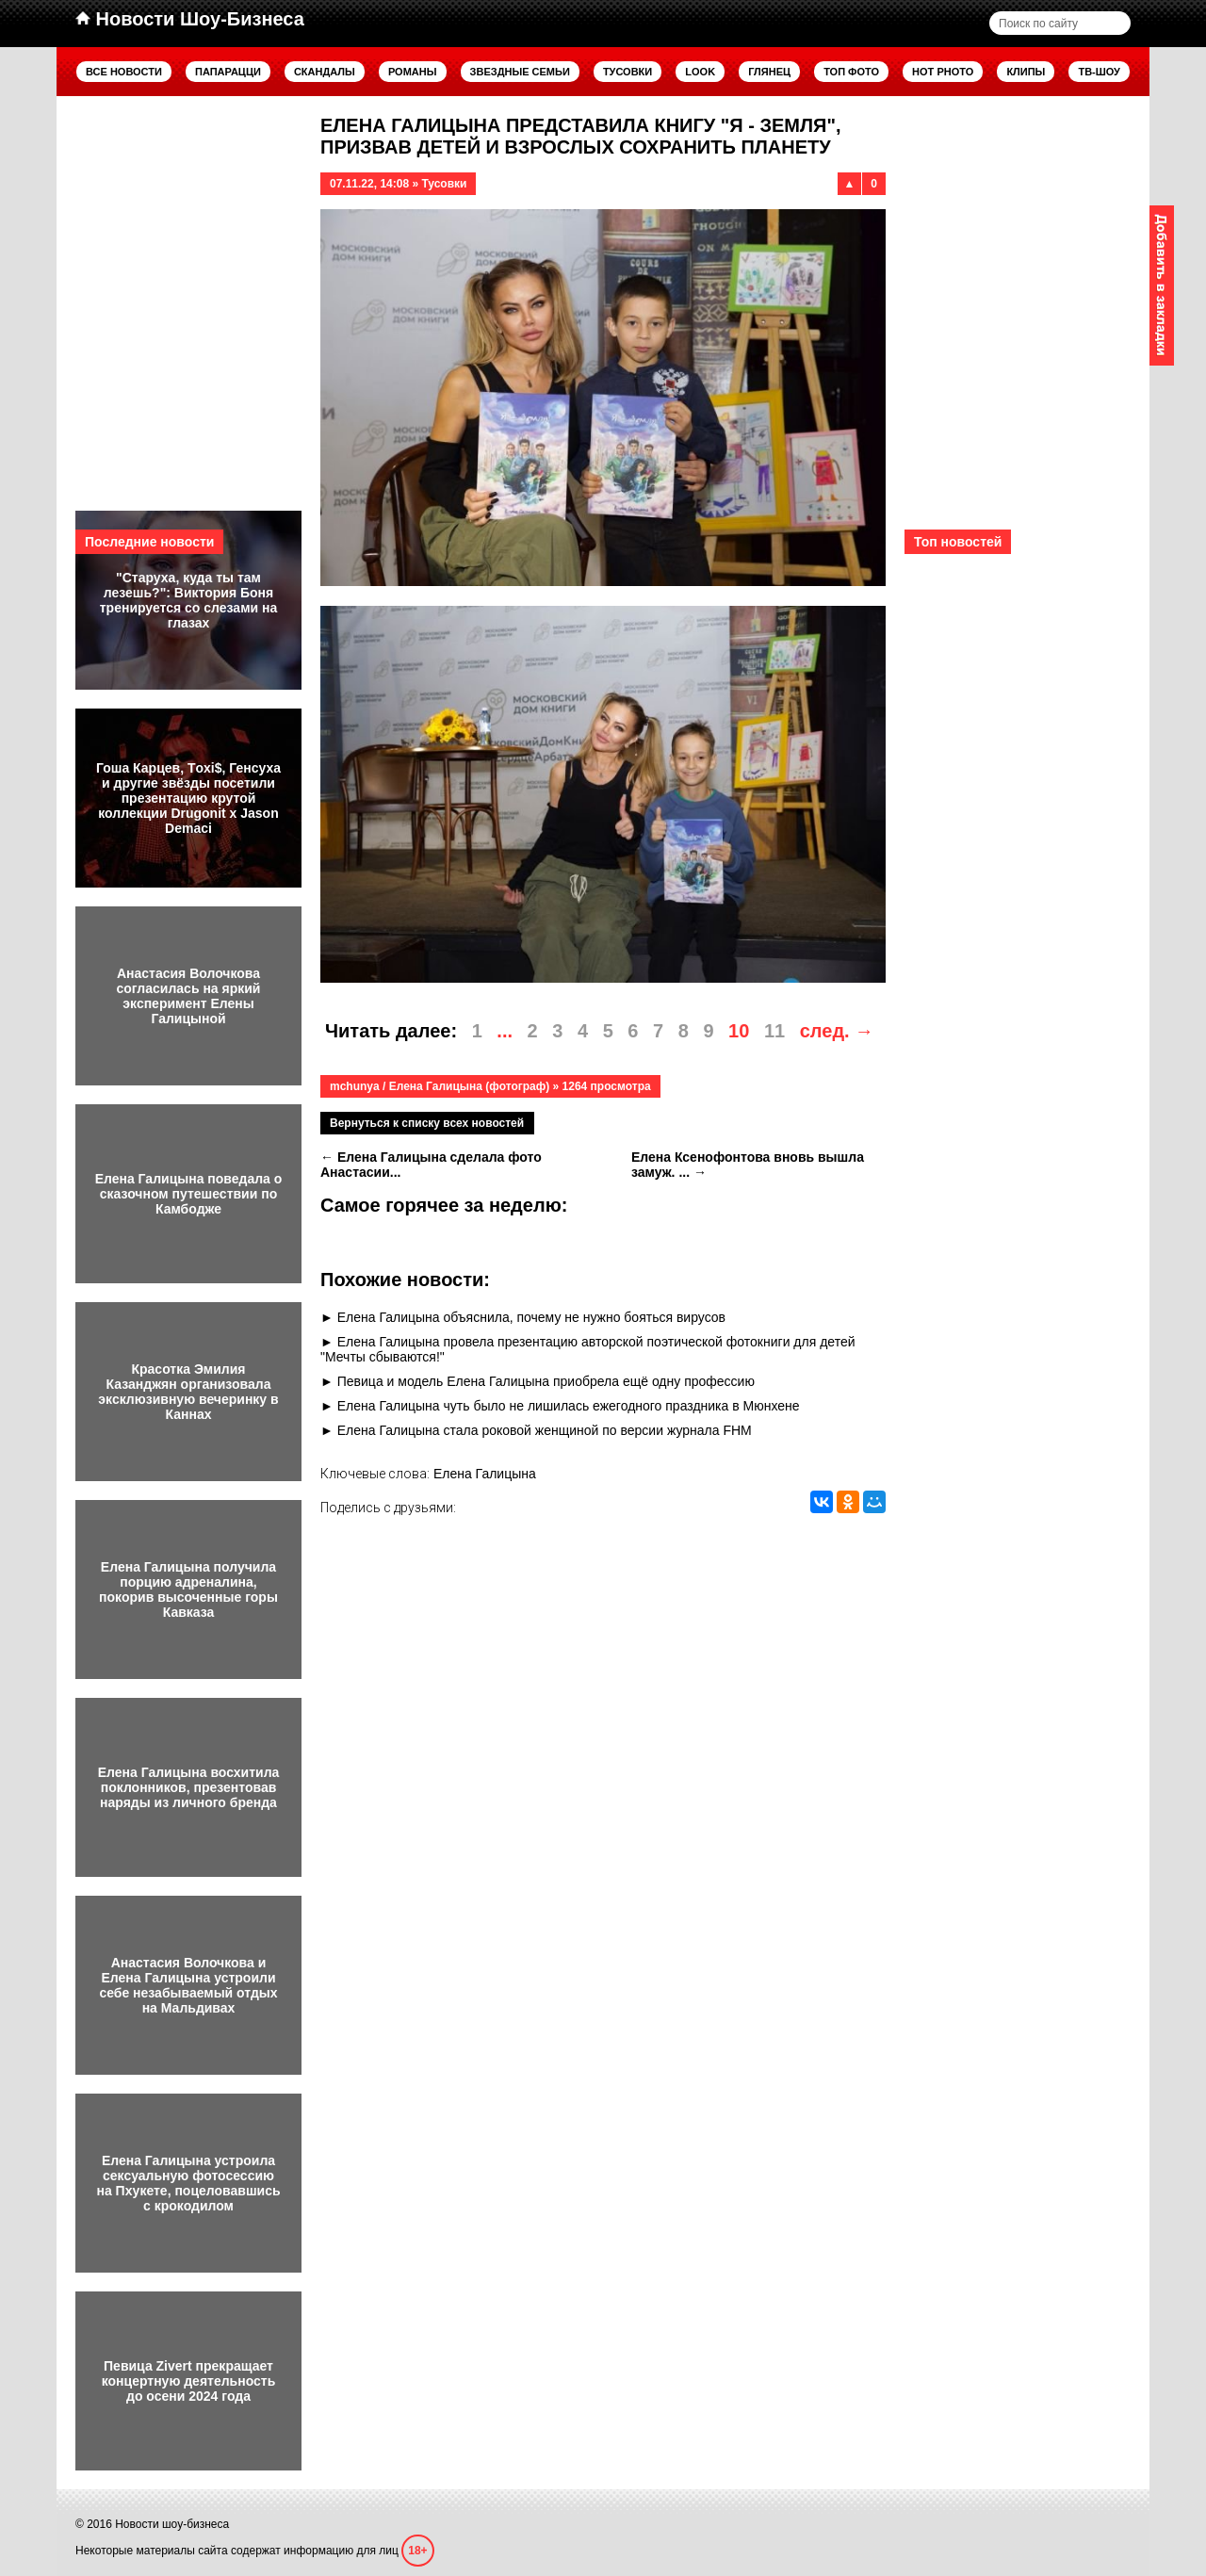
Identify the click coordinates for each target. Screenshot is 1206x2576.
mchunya (355, 1086)
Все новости (124, 71)
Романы (412, 71)
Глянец (769, 71)
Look (700, 71)
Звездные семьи (520, 71)
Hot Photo (942, 71)
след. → (837, 1030)
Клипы (1025, 71)
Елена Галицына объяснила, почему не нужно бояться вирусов (531, 1317)
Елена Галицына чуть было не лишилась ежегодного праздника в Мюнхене (568, 1405)
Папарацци (228, 71)
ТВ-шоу (1099, 71)
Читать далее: (391, 1030)
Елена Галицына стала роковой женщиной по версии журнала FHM (544, 1430)
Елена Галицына (484, 1473)
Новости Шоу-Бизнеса (189, 18)
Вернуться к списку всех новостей (427, 1123)
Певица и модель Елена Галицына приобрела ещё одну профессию (546, 1381)
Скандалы (324, 71)
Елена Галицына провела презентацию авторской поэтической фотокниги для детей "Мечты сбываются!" (588, 1349)
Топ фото (851, 71)
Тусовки (627, 71)
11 (774, 1030)
